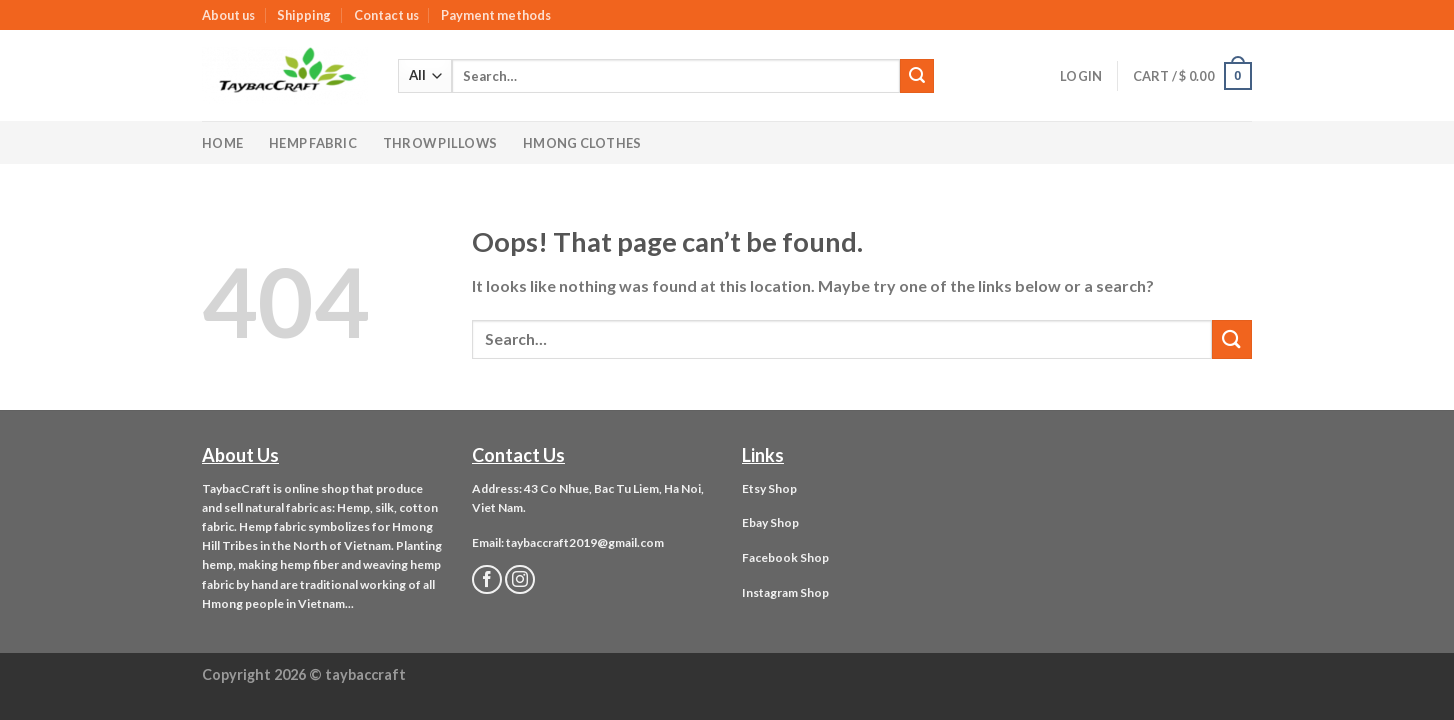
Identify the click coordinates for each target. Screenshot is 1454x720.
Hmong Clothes (582, 143)
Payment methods (496, 15)
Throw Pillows (440, 143)
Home (222, 143)
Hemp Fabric (313, 143)
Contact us (386, 15)
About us (228, 15)
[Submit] (917, 76)
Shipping (304, 15)
